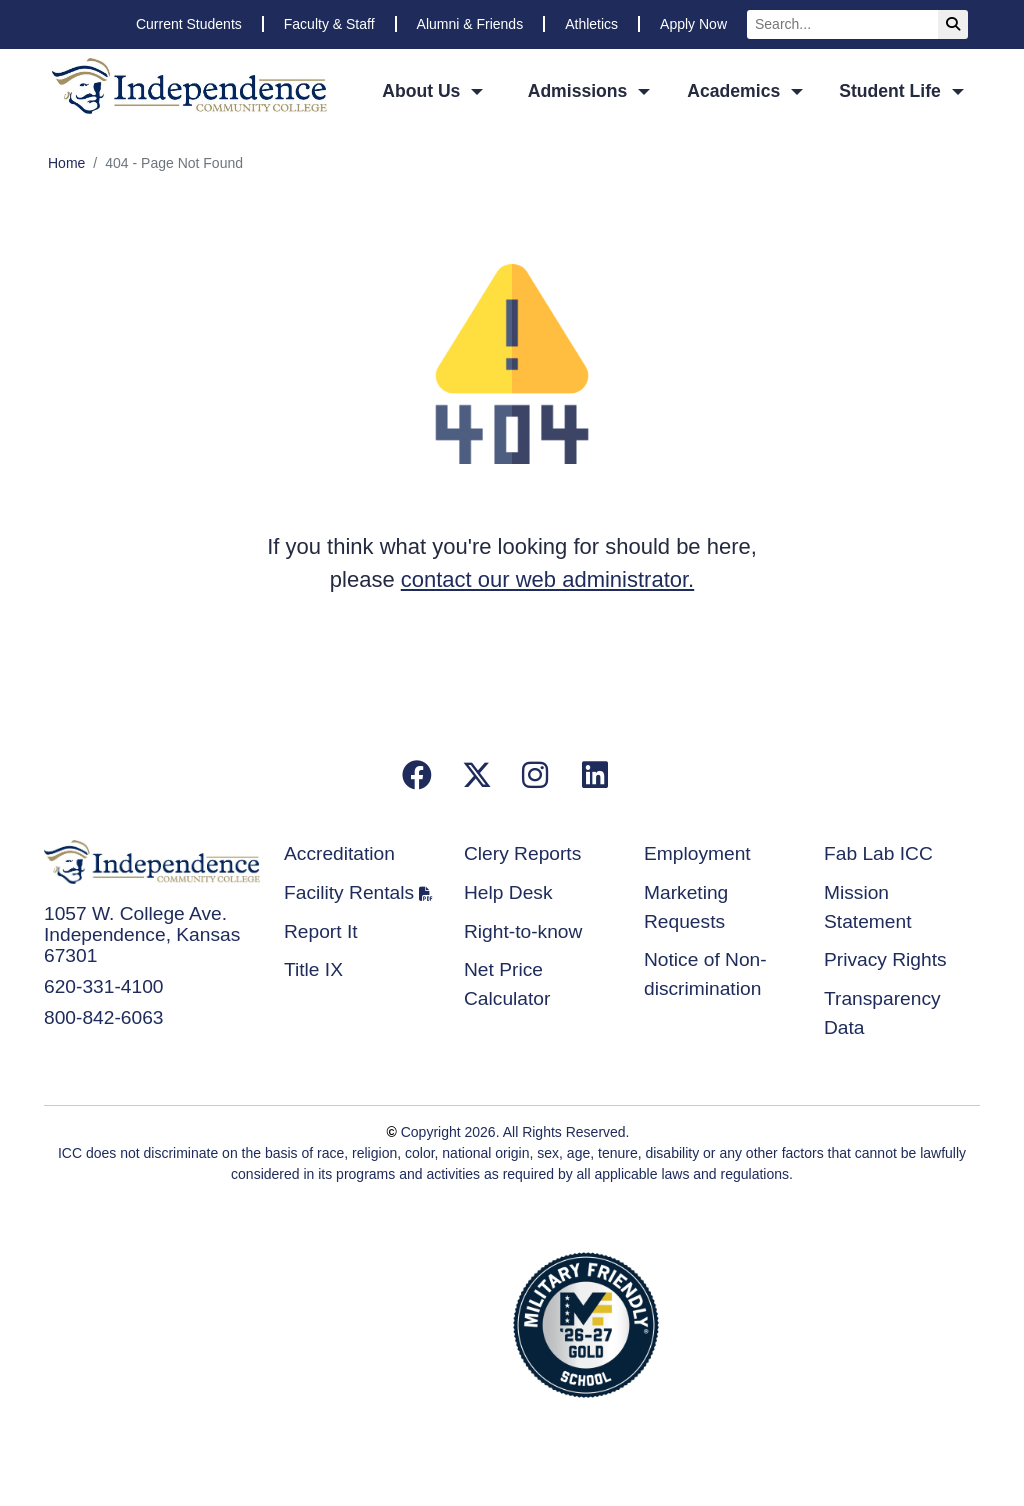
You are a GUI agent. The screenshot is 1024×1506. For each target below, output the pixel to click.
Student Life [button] (892, 91)
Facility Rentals (349, 892)
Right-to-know (523, 931)
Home (66, 163)
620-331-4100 (104, 986)
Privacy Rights (885, 959)
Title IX (313, 969)
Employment (697, 853)
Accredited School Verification (434, 1322)
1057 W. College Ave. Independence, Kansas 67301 (142, 934)
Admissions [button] (580, 91)
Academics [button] (736, 91)
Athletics (591, 24)
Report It (321, 931)
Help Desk (508, 892)
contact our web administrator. (547, 579)
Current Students (189, 24)
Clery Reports (522, 853)
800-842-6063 (104, 1017)
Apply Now (693, 24)
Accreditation (339, 853)
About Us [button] (423, 91)
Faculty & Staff (329, 24)
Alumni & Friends (470, 24)
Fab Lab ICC (878, 853)
